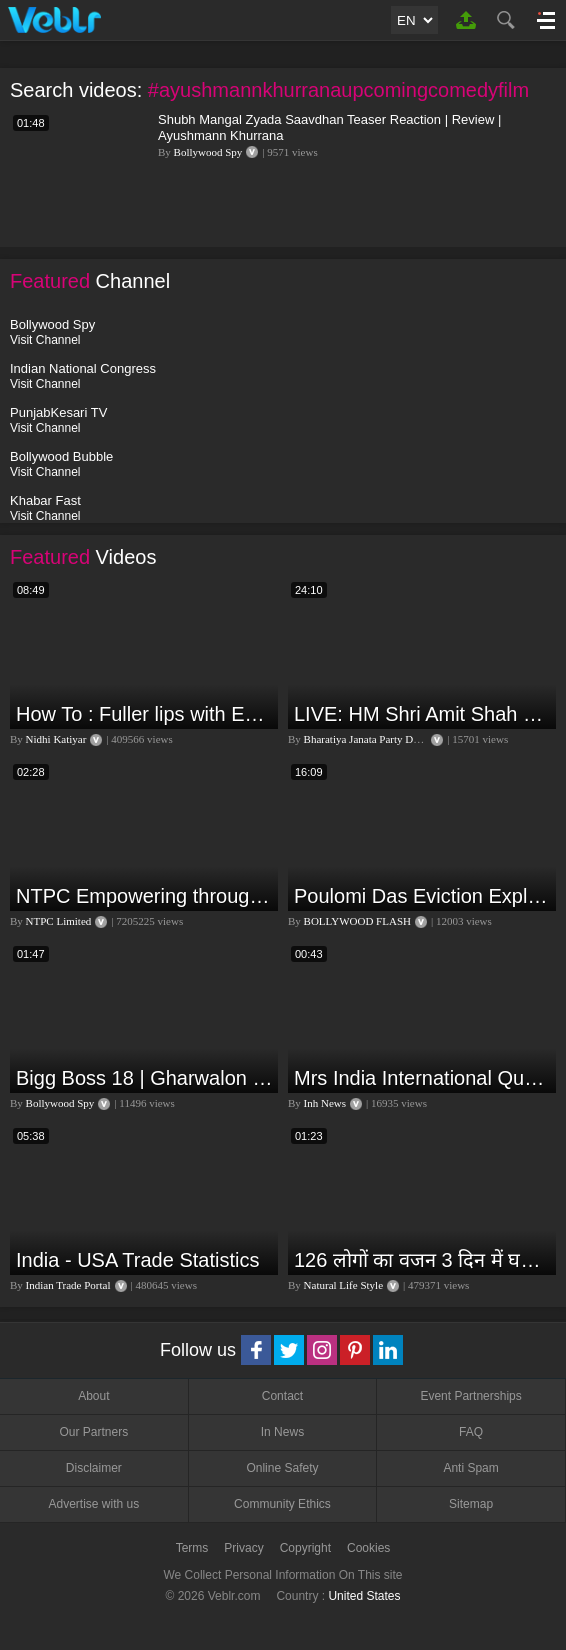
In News (282, 1432)
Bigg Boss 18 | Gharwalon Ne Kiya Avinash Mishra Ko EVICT (144, 1078)
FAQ (471, 1432)
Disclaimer (94, 1468)
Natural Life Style (343, 1285)
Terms (192, 1548)
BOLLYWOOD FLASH (357, 921)
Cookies (368, 1548)
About (93, 1396)
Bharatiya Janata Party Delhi (367, 739)
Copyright (305, 1548)
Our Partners (93, 1432)
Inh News (325, 1103)
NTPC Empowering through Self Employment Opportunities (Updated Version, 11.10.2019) (144, 896)
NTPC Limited (59, 921)
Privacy (243, 1548)
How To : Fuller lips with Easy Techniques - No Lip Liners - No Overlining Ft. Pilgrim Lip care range (144, 714)
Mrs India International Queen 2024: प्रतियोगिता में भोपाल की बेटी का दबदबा (422, 1078)
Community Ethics (282, 1504)
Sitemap (471, 1504)
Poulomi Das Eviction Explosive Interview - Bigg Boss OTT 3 (422, 896)
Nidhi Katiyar (56, 739)
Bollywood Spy (208, 152)
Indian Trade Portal (68, 1285)
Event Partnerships (470, 1396)
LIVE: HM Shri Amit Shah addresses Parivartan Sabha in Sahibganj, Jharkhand (422, 714)
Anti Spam (470, 1468)
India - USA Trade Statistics (137, 1260)
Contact (282, 1396)
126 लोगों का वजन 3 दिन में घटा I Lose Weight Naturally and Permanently (422, 1260)
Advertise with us (93, 1504)
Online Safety (282, 1468)
